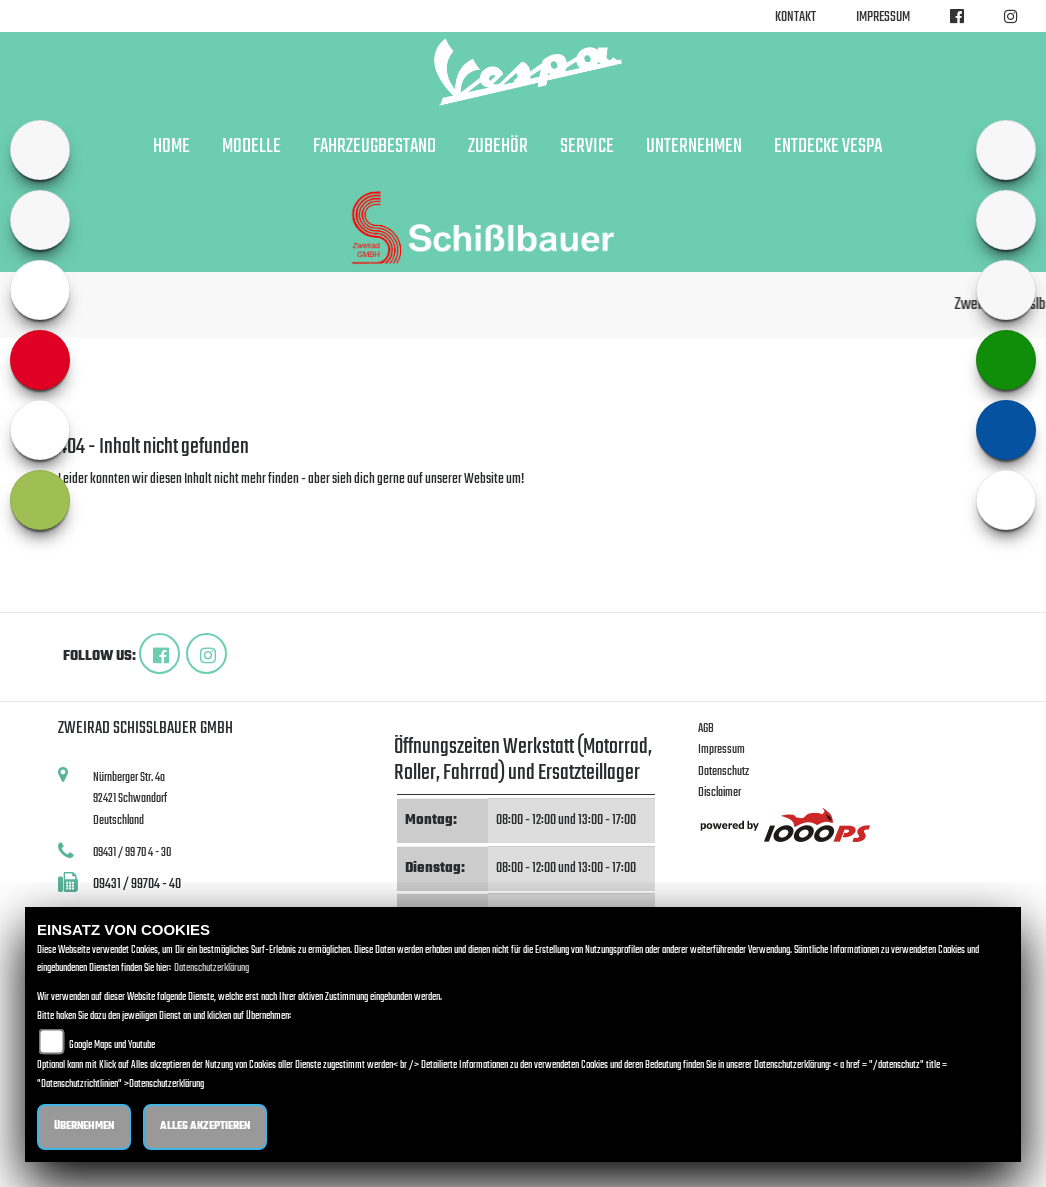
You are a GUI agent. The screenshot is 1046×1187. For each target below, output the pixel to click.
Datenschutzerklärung (211, 968)
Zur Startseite (90, 503)
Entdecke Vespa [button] (828, 147)
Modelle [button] (251, 147)
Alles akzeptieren (205, 1126)
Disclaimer (719, 792)
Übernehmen (84, 1126)
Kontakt (795, 17)
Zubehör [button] (498, 147)
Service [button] (587, 147)
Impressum (883, 17)
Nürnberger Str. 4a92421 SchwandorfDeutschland (130, 799)
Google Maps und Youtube (112, 1045)
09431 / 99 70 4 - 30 (132, 852)
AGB (706, 728)
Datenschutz (723, 771)
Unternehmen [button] (694, 147)
